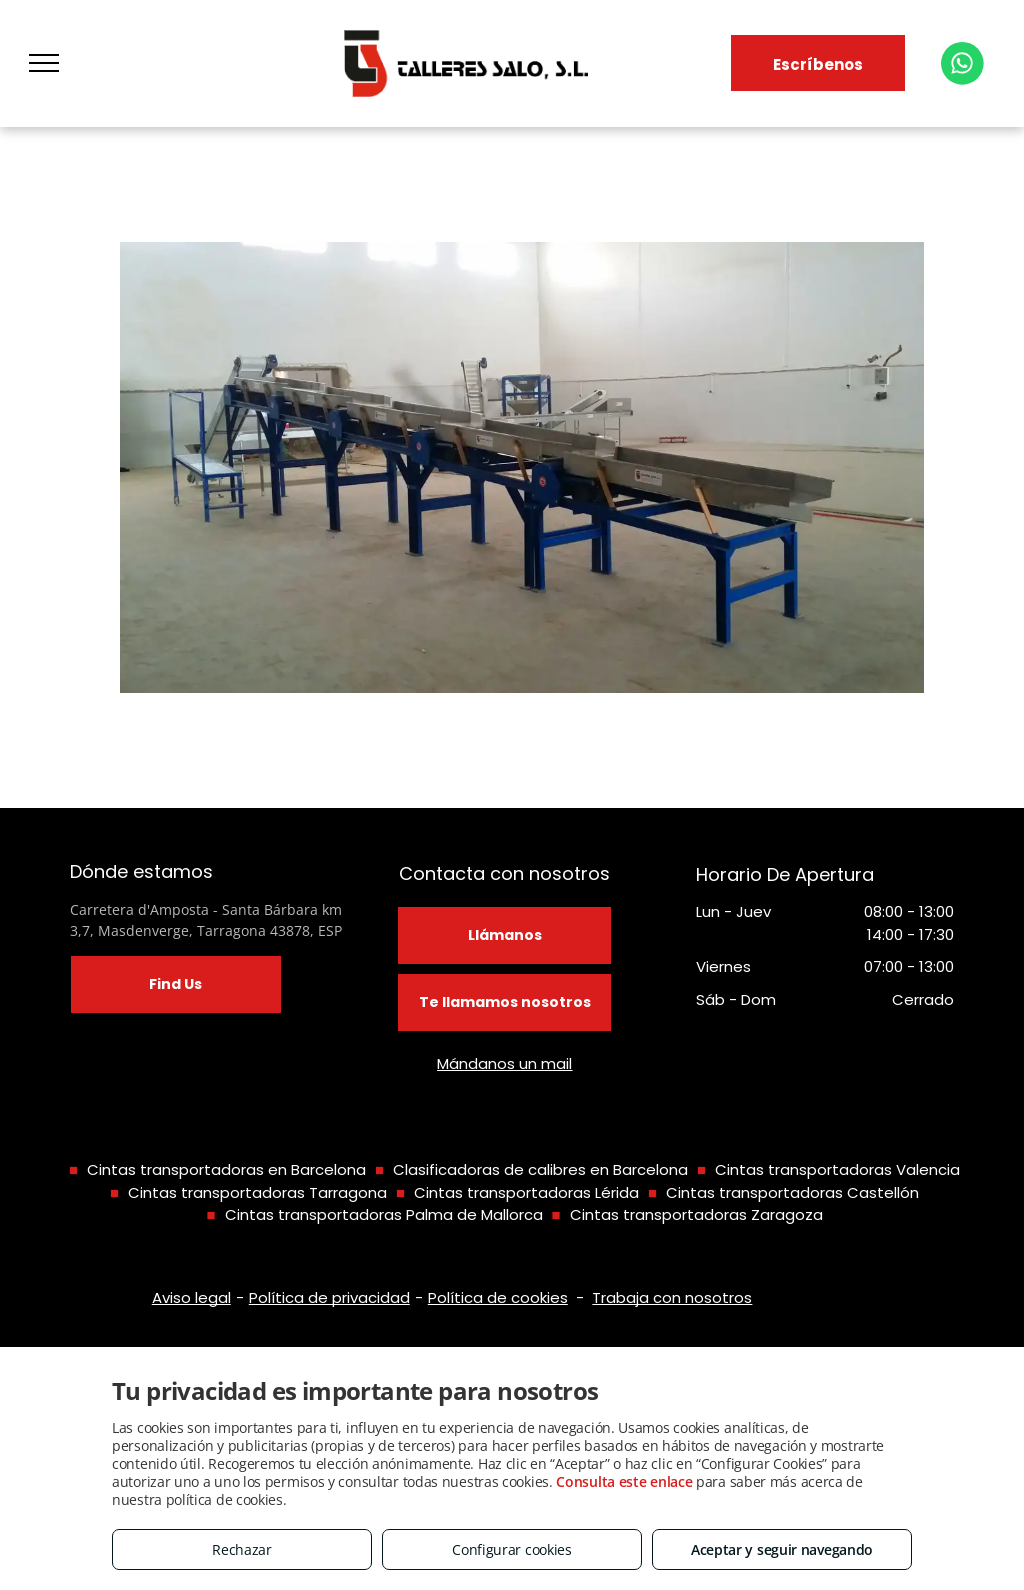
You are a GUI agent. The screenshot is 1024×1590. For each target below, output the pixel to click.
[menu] (44, 63)
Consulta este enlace (624, 1481)
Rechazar (242, 1549)
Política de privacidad (329, 1297)
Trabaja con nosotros (672, 1297)
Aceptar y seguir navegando (782, 1549)
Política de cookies (498, 1297)
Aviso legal (191, 1297)
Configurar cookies (512, 1549)
